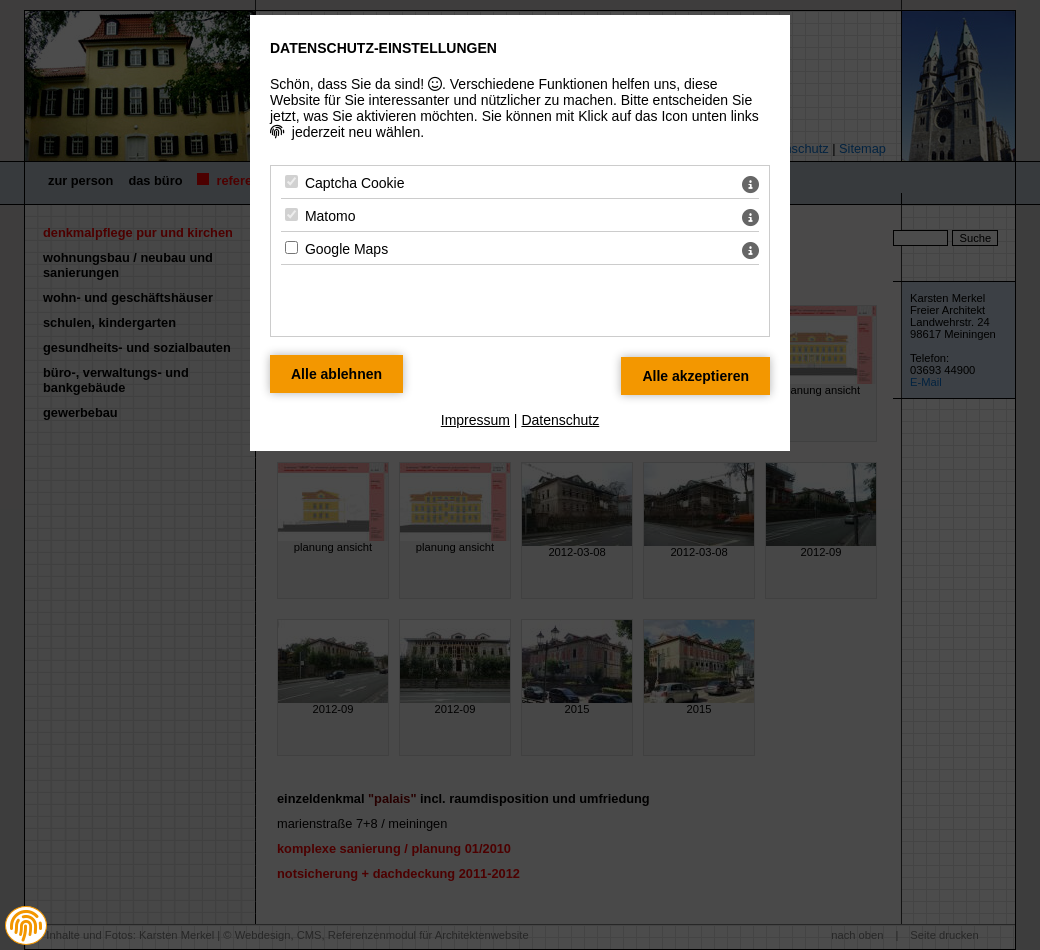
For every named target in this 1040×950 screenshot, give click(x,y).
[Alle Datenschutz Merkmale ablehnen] (336, 374)
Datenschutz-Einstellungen (383, 48)
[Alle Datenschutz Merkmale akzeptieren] (695, 376)
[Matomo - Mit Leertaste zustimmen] (291, 214)
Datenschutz (560, 420)
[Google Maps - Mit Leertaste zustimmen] (291, 247)
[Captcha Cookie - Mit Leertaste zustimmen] (291, 181)
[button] (26, 926)
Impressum (475, 420)
